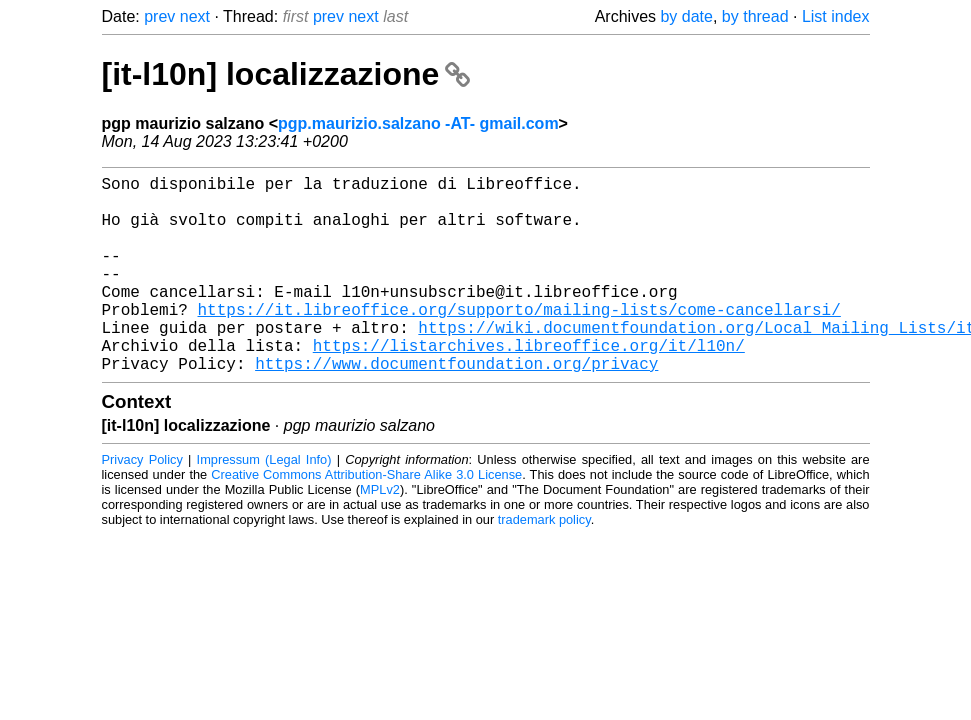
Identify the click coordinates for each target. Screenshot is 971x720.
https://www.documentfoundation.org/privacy (456, 407)
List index (836, 16)
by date (686, 16)
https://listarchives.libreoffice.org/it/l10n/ (529, 385)
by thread (755, 16)
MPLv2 (380, 533)
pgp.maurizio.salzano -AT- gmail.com (418, 123)
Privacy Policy (142, 503)
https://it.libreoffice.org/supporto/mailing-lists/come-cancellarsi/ (519, 341)
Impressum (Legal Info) (264, 503)
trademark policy (544, 563)
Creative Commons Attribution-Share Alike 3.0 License (366, 518)
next (195, 16)
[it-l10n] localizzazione (286, 74)
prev (159, 16)
